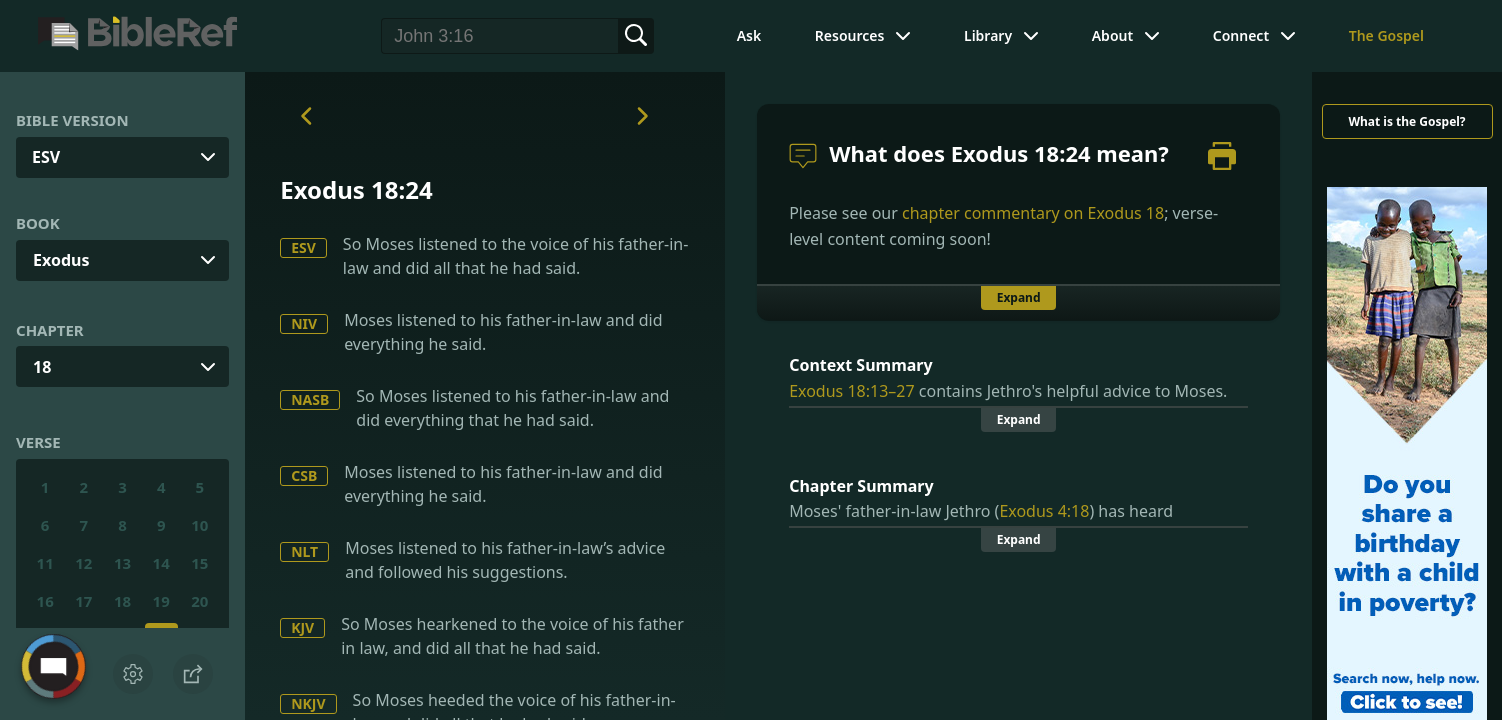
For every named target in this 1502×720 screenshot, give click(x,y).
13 (122, 563)
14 (161, 563)
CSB (304, 475)
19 (161, 601)
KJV (302, 627)
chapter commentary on (1033, 213)
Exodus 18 (1126, 213)
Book (38, 223)
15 (199, 563)
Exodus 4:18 (1044, 511)
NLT (304, 551)
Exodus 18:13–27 (851, 391)
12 (83, 563)
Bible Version (72, 120)
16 (45, 601)
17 (83, 601)
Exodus (61, 260)
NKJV (308, 703)
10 (199, 525)
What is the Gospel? (1406, 121)
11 (45, 563)
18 (42, 367)
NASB (310, 399)
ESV (303, 247)
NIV (304, 323)
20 (199, 601)
